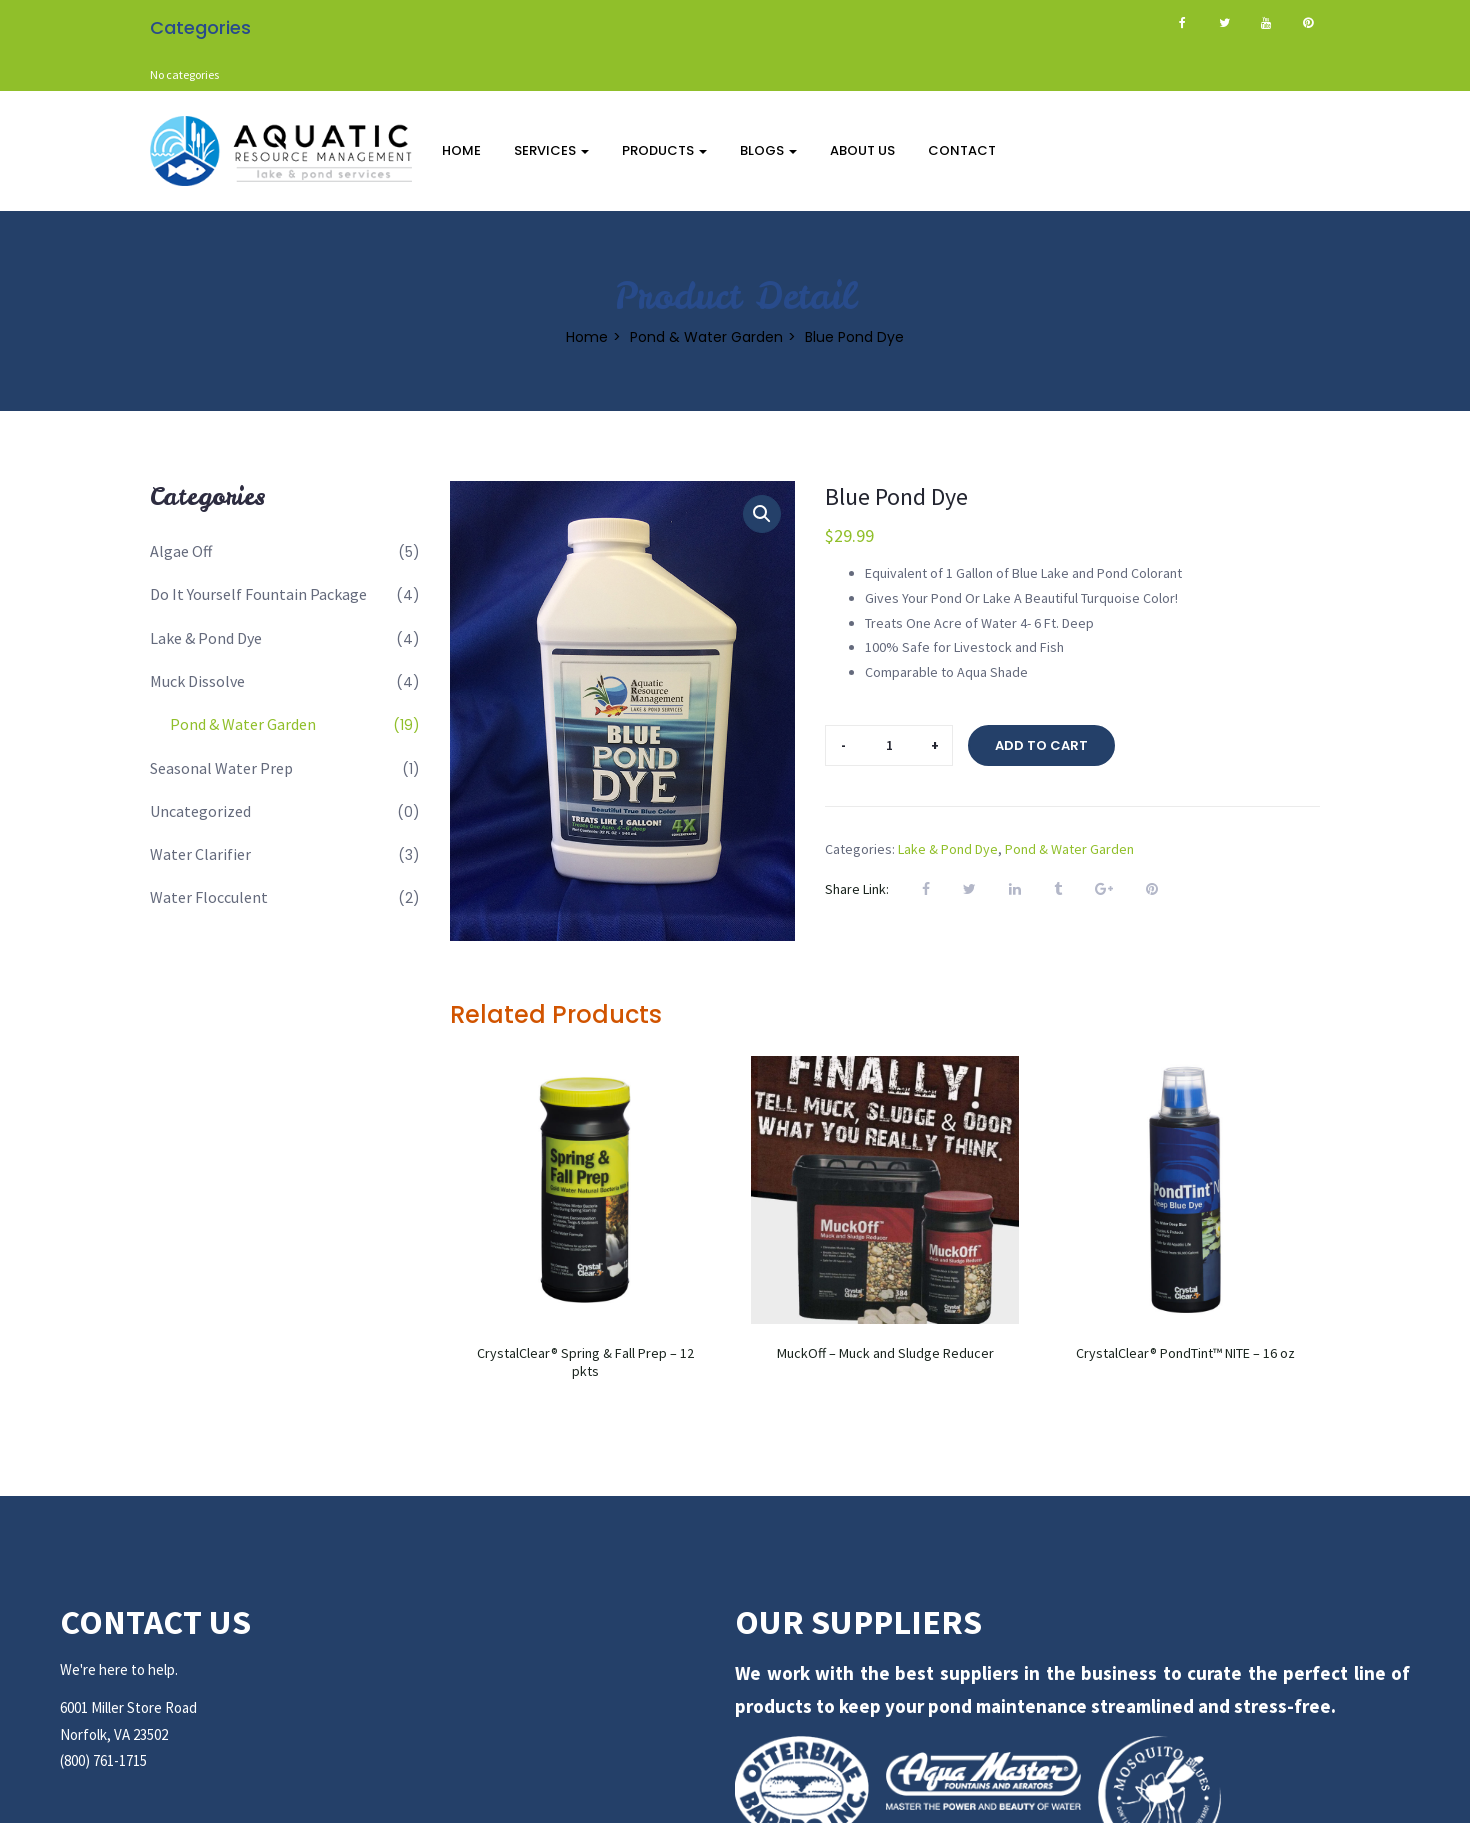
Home (461, 150)
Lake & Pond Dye (206, 638)
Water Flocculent (209, 897)
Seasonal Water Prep (221, 768)
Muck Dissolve (197, 681)
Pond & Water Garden (706, 336)
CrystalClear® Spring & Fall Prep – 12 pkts (585, 1362)
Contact (962, 150)
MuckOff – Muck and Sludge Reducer (885, 1353)
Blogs (768, 150)
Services (551, 150)
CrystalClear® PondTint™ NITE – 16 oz (1185, 1353)
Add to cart (1041, 745)
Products (664, 150)
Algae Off (181, 551)
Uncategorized (200, 811)
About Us (862, 150)
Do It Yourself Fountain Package (258, 594)
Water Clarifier (200, 854)
